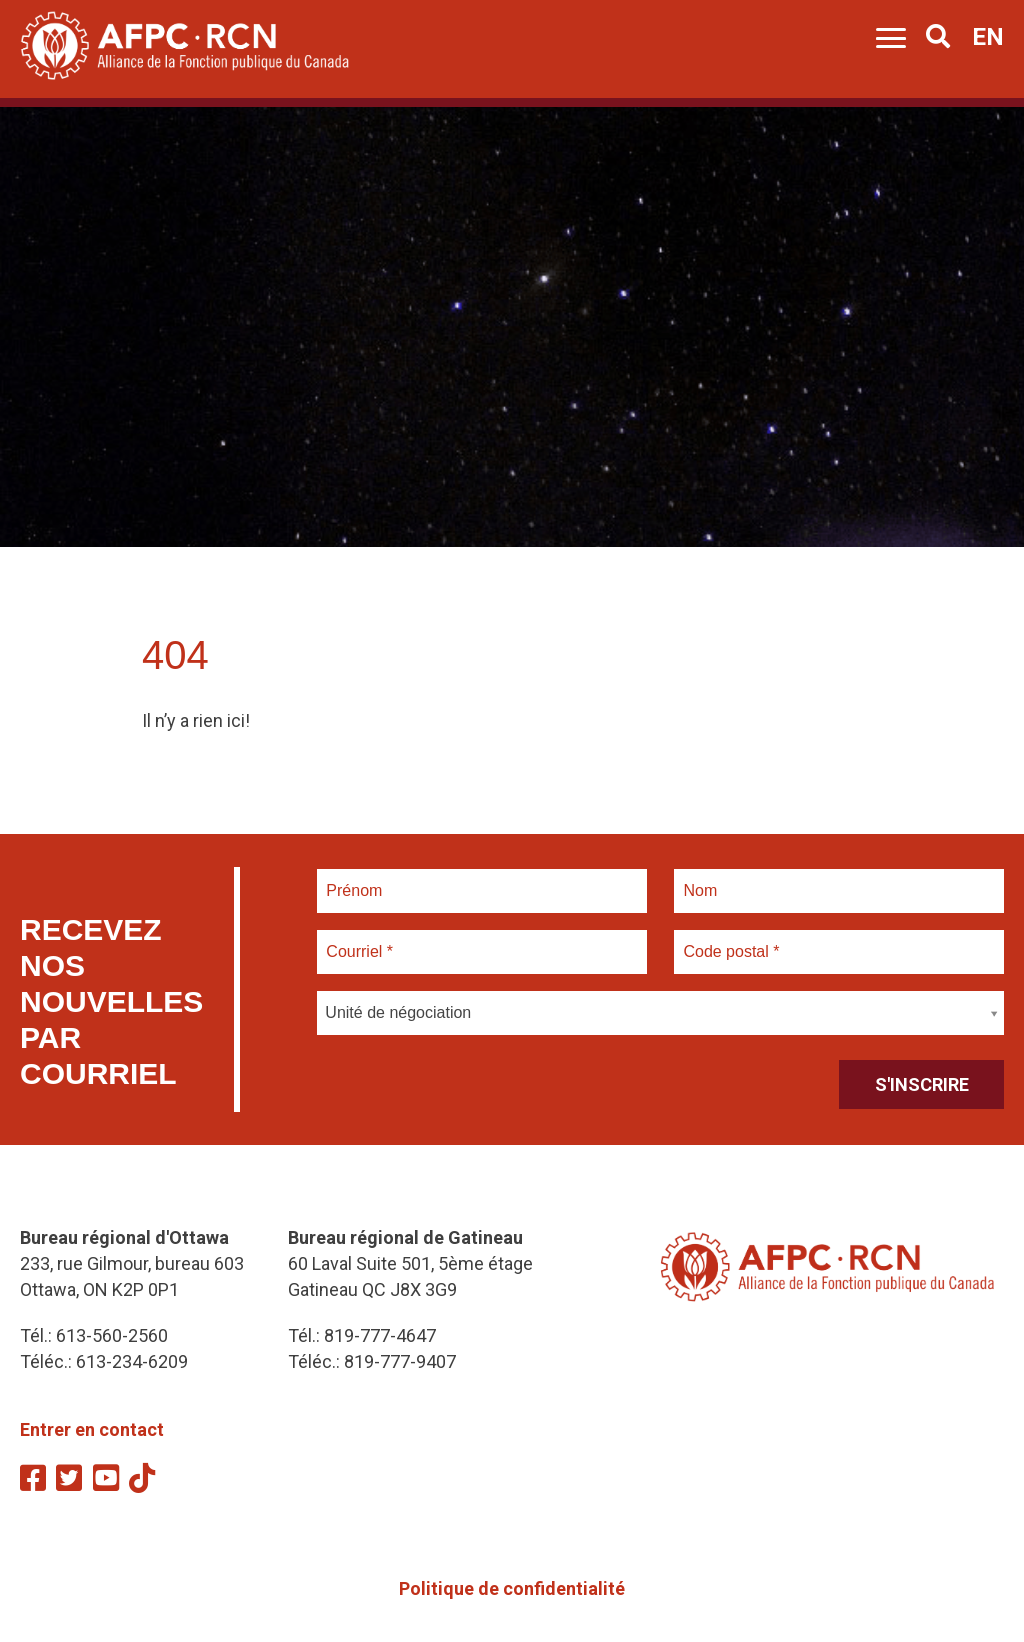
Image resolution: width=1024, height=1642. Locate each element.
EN (988, 37)
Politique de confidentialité (512, 1588)
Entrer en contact (92, 1429)
